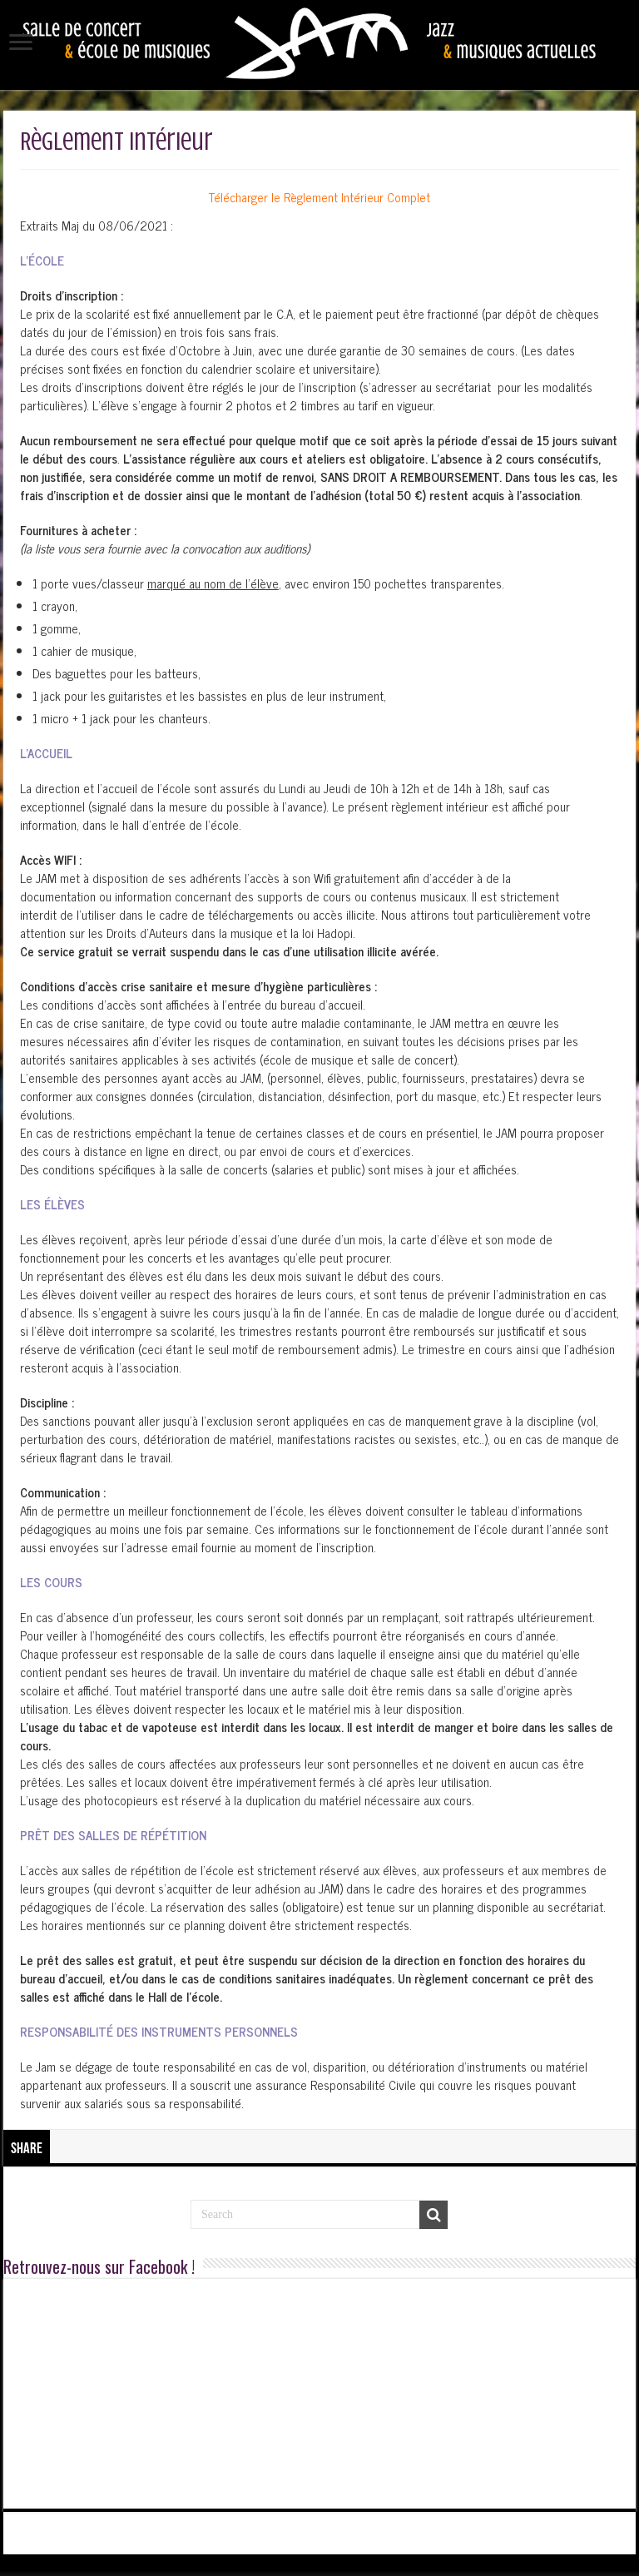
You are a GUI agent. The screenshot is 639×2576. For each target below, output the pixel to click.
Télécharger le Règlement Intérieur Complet (319, 196)
